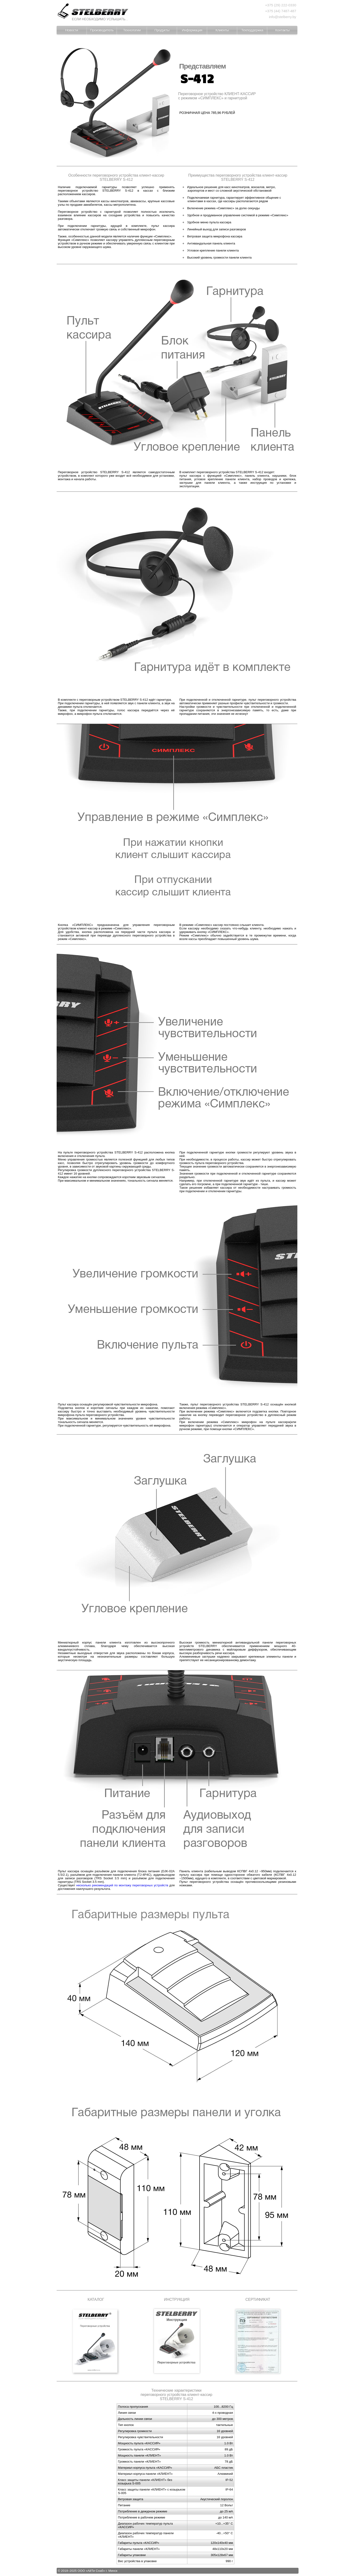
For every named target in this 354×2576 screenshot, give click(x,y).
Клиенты (222, 30)
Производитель (102, 30)
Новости (71, 30)
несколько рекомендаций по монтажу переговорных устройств (122, 1885)
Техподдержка (252, 30)
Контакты (282, 30)
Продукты (161, 30)
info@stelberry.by (282, 17)
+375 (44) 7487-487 (280, 11)
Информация (192, 30)
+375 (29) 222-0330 (280, 5)
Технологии (132, 30)
